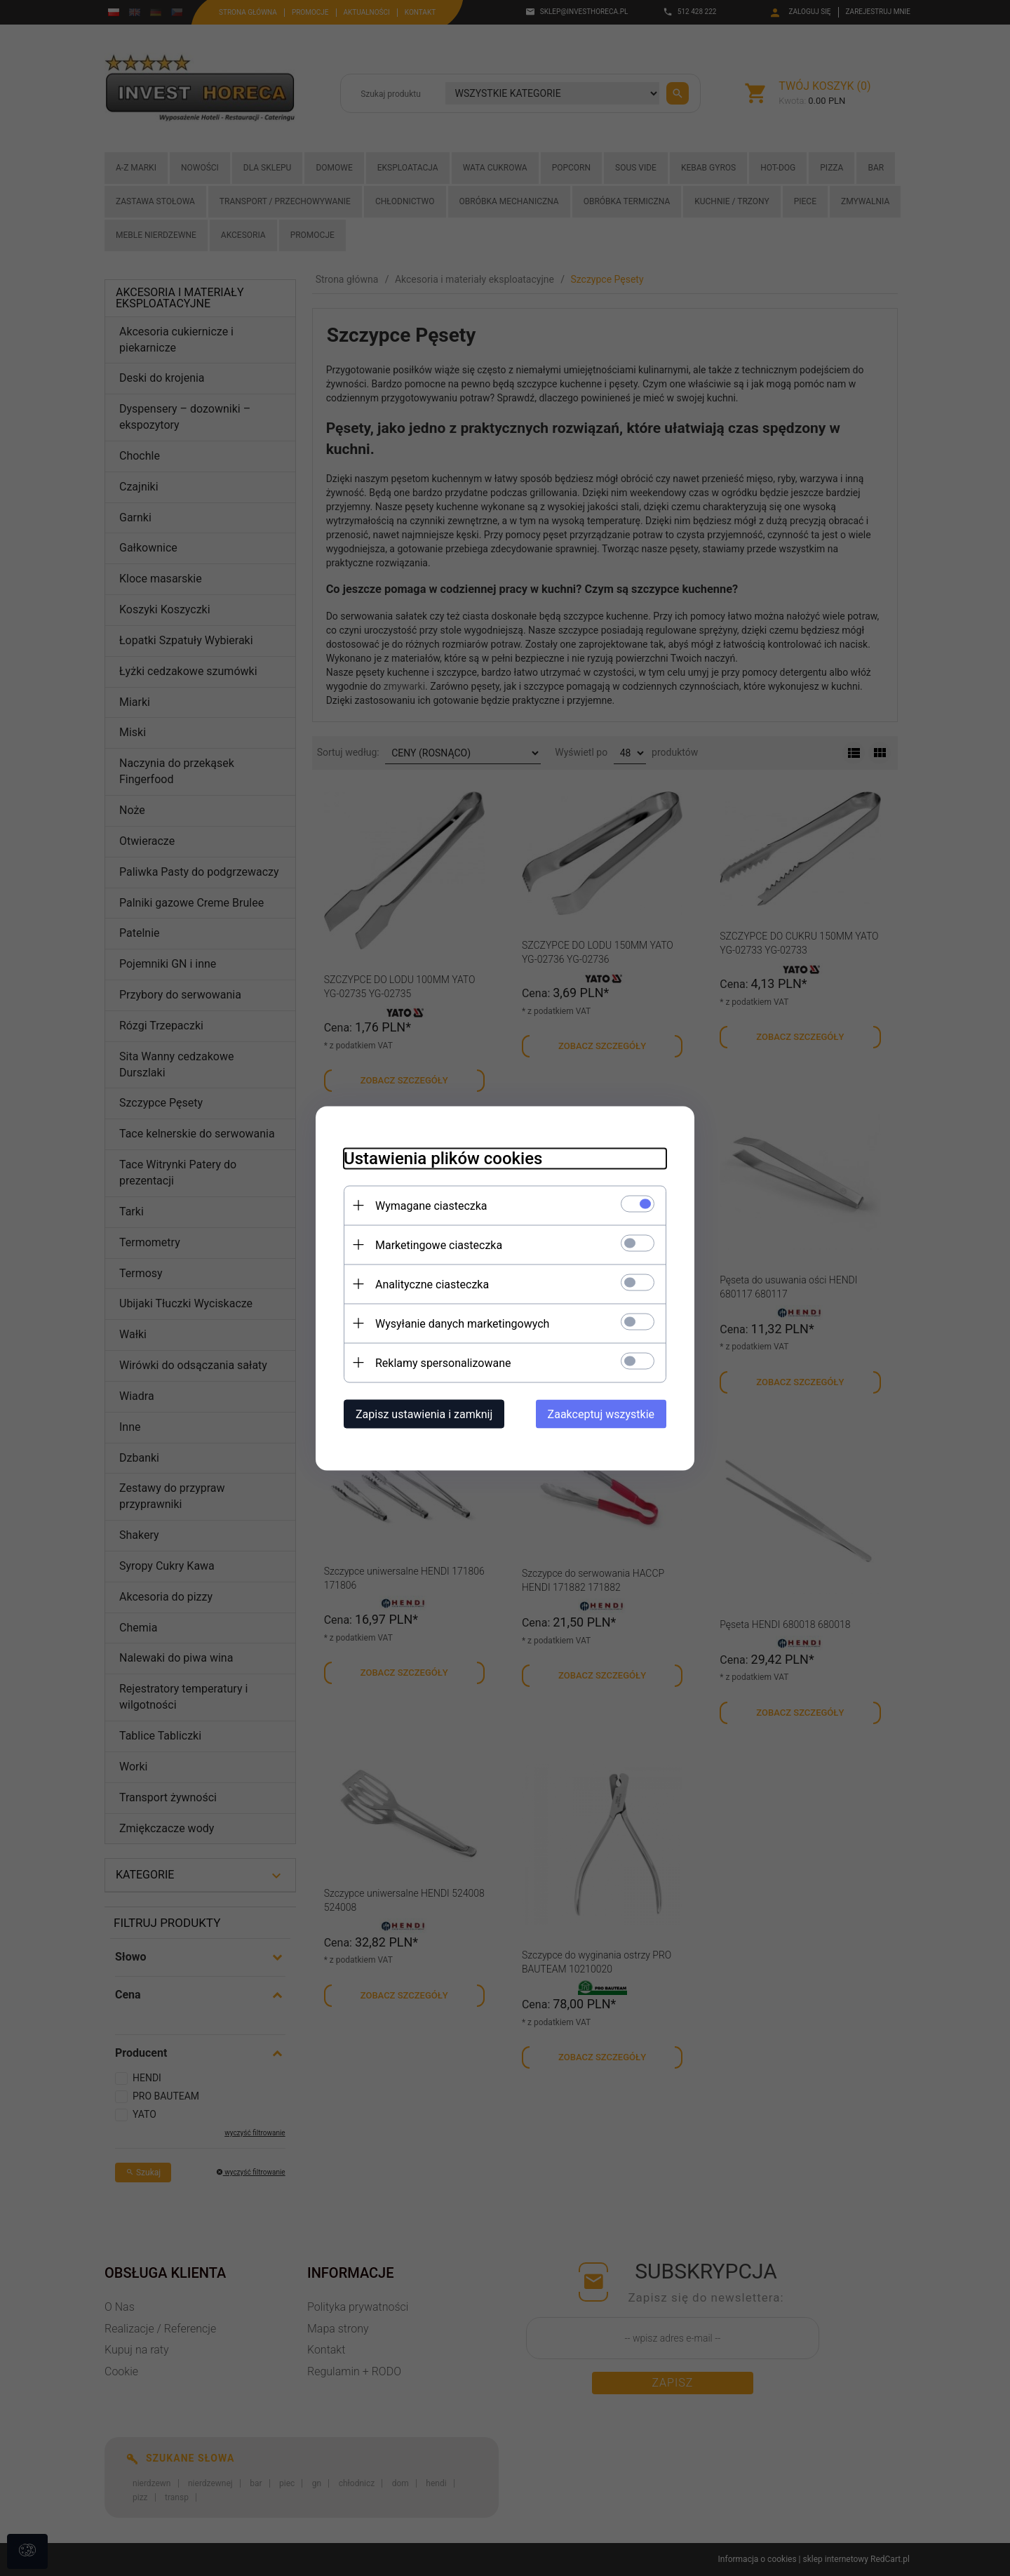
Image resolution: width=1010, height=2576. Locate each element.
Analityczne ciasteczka (432, 1283)
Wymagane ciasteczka (431, 1205)
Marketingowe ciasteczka (438, 1244)
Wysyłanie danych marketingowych (462, 1323)
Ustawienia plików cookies (443, 1158)
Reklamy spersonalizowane (443, 1362)
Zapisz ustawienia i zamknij (424, 1413)
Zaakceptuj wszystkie (601, 1413)
